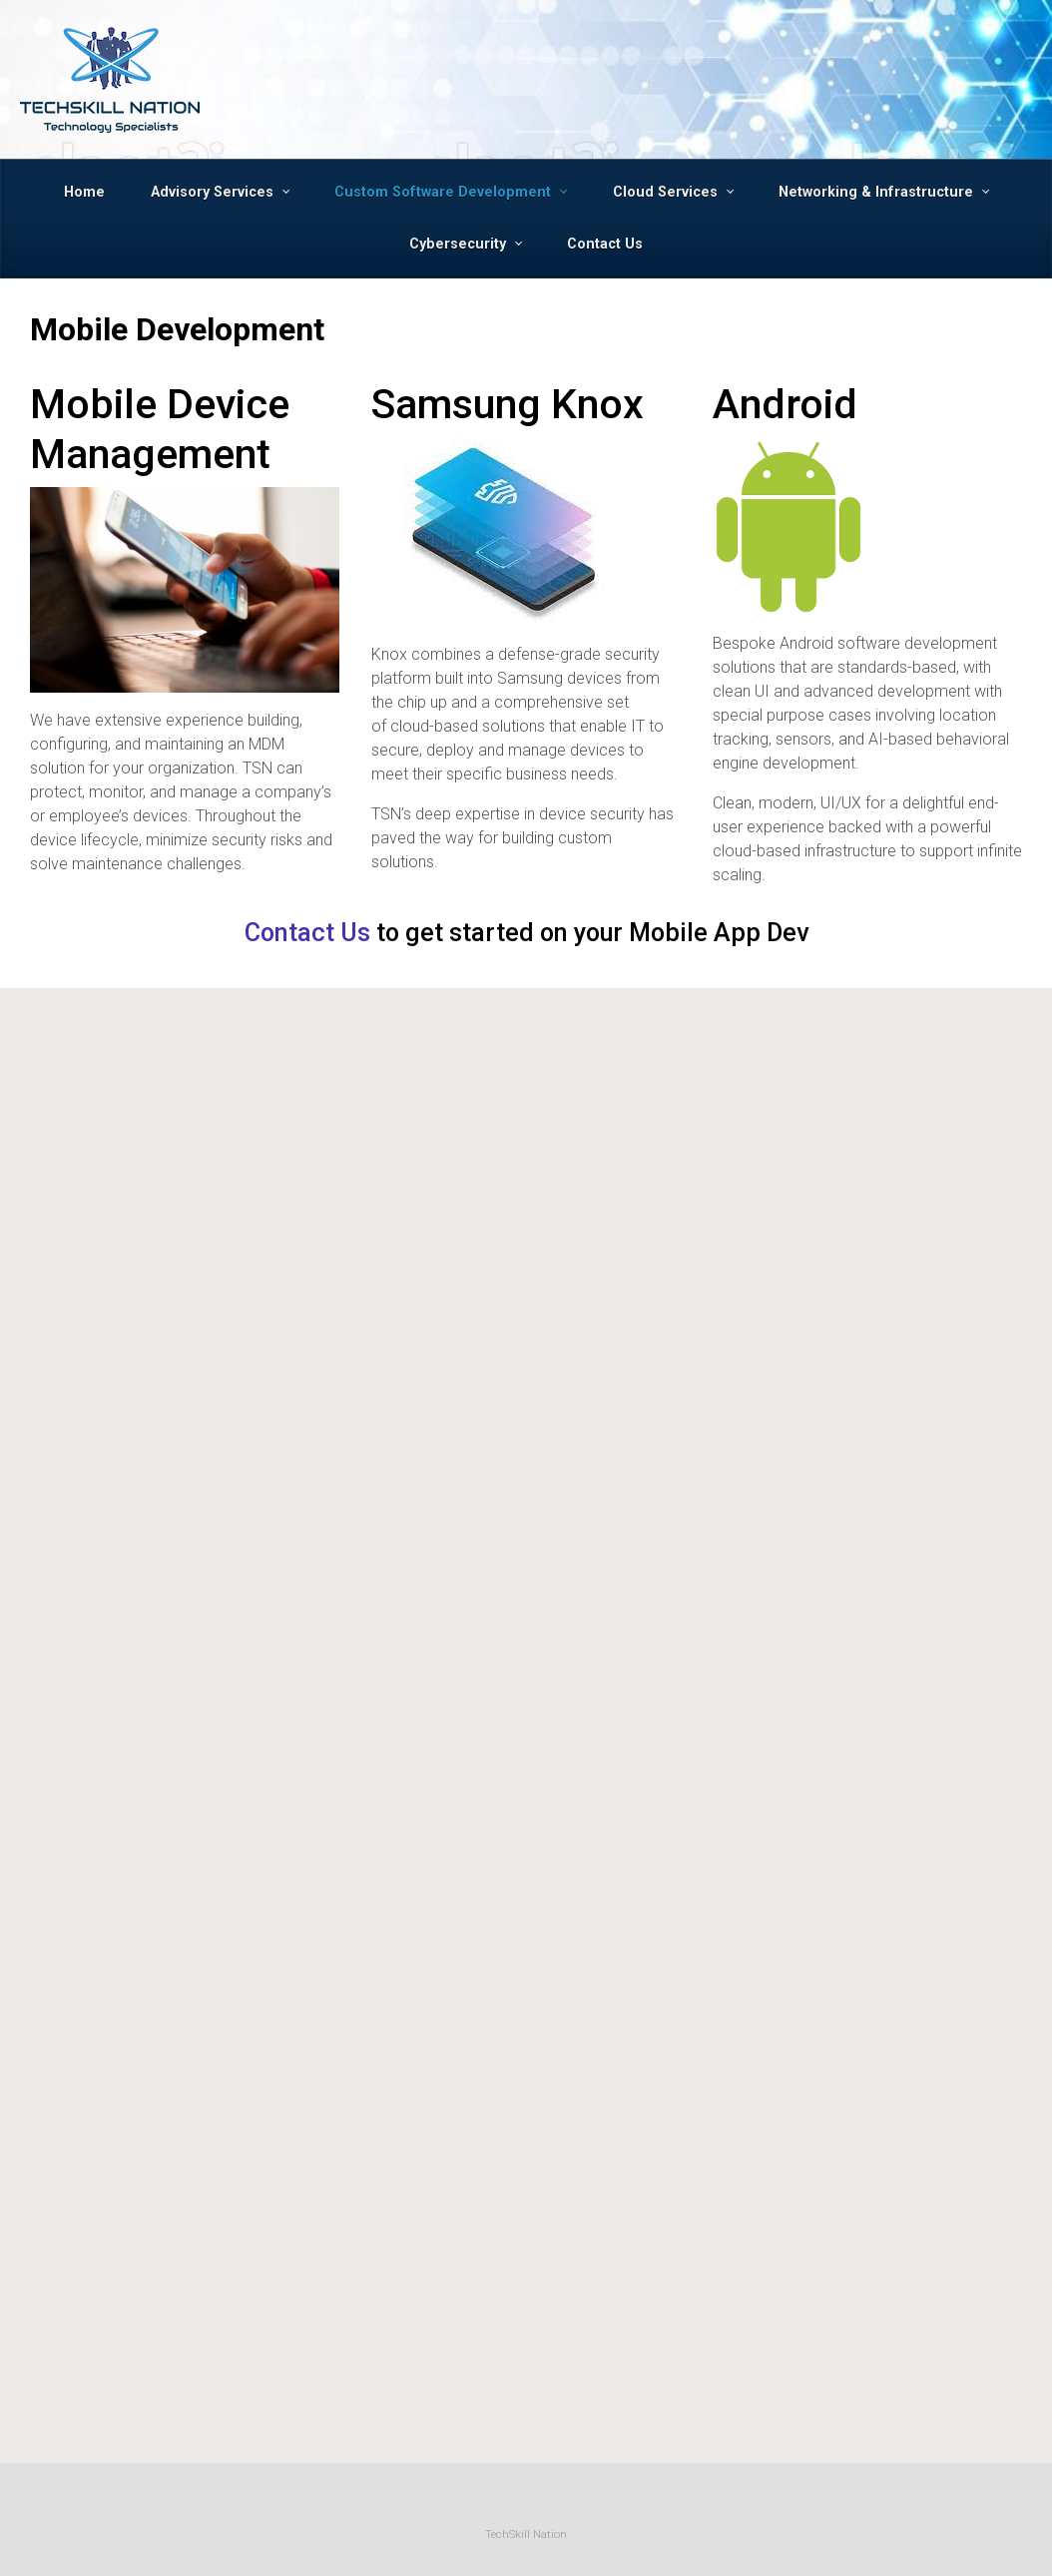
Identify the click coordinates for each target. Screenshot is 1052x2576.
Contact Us (307, 932)
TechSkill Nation (526, 2534)
